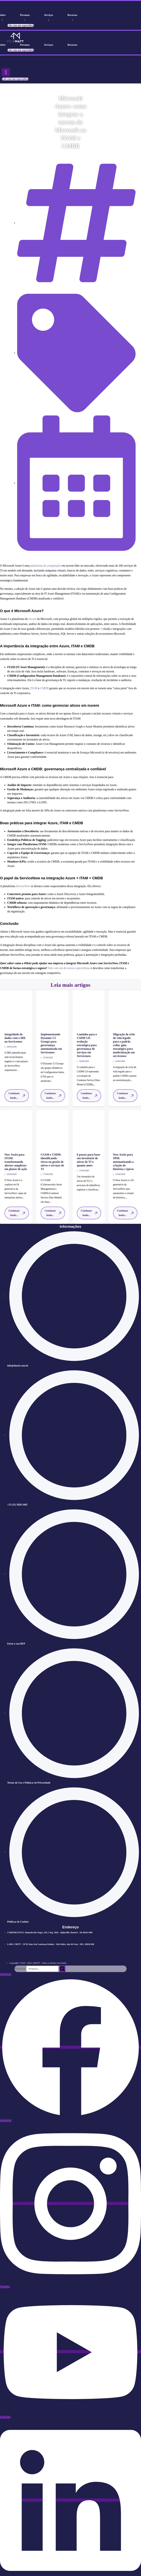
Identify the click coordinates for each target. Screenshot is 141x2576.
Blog (20, 292)
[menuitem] (25, 18)
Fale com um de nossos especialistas (69, 968)
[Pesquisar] (62, 1969)
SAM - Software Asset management (48, 292)
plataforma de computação (45, 565)
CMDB (22, 414)
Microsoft (44, 414)
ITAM (32, 414)
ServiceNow (23, 886)
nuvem (32, 618)
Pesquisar (19, 1968)
